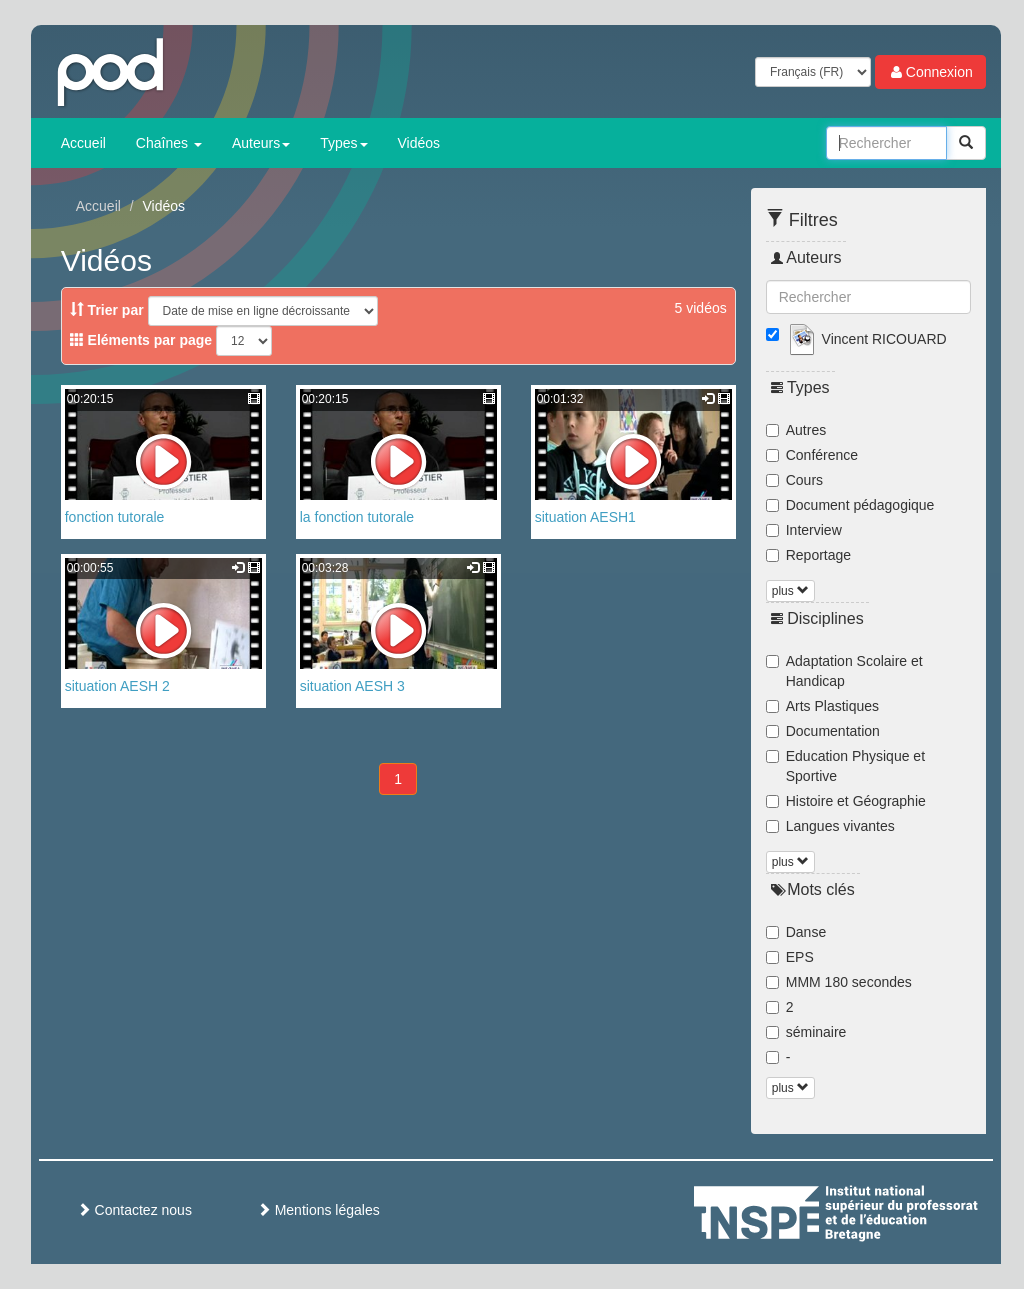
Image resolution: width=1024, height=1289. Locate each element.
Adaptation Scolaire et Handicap (844, 671)
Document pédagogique (850, 505)
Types (343, 143)
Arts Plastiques (822, 706)
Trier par (107, 310)
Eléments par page (141, 340)
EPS (790, 957)
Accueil (83, 143)
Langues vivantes (830, 826)
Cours (794, 480)
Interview (804, 530)
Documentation (823, 731)
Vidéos (419, 143)
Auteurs (261, 143)
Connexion (930, 72)
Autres (796, 430)
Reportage (808, 555)
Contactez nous (134, 1210)
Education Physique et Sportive (845, 766)
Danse (796, 932)
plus (790, 591)
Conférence (812, 455)
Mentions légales (318, 1210)
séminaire (806, 1032)
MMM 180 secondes (839, 982)
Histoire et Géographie (846, 801)
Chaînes (169, 143)
